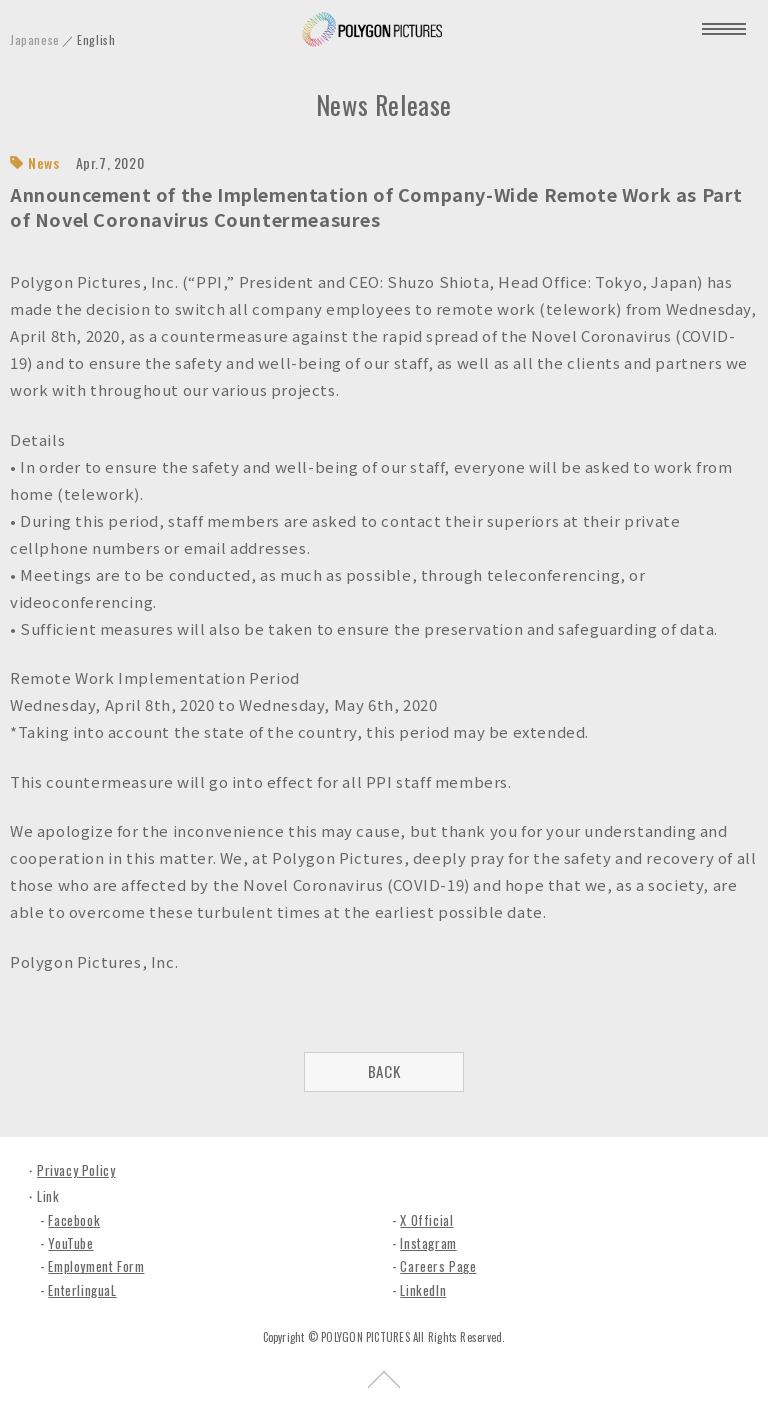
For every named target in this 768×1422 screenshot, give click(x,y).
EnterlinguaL (82, 1290)
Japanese (35, 39)
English (96, 39)
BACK (384, 1071)
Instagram (428, 1243)
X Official (426, 1220)
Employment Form (96, 1266)
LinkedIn (423, 1290)
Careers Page (438, 1266)
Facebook (74, 1220)
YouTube (70, 1243)
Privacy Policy (76, 1170)
